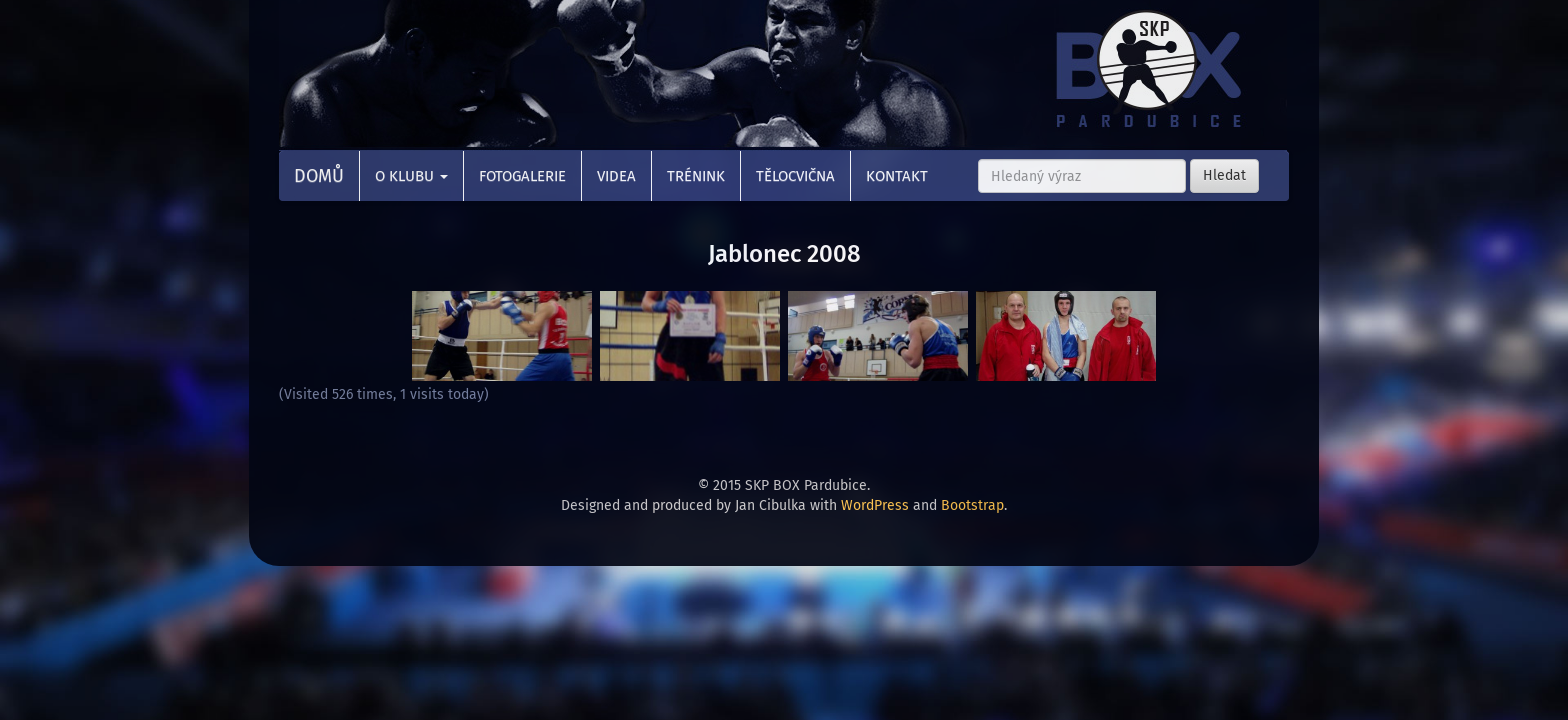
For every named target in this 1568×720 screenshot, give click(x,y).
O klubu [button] (411, 176)
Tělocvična (795, 176)
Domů (319, 176)
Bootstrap (972, 505)
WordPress (875, 505)
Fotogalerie (522, 176)
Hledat (1224, 175)
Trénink (696, 176)
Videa (616, 176)
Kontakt (897, 176)
